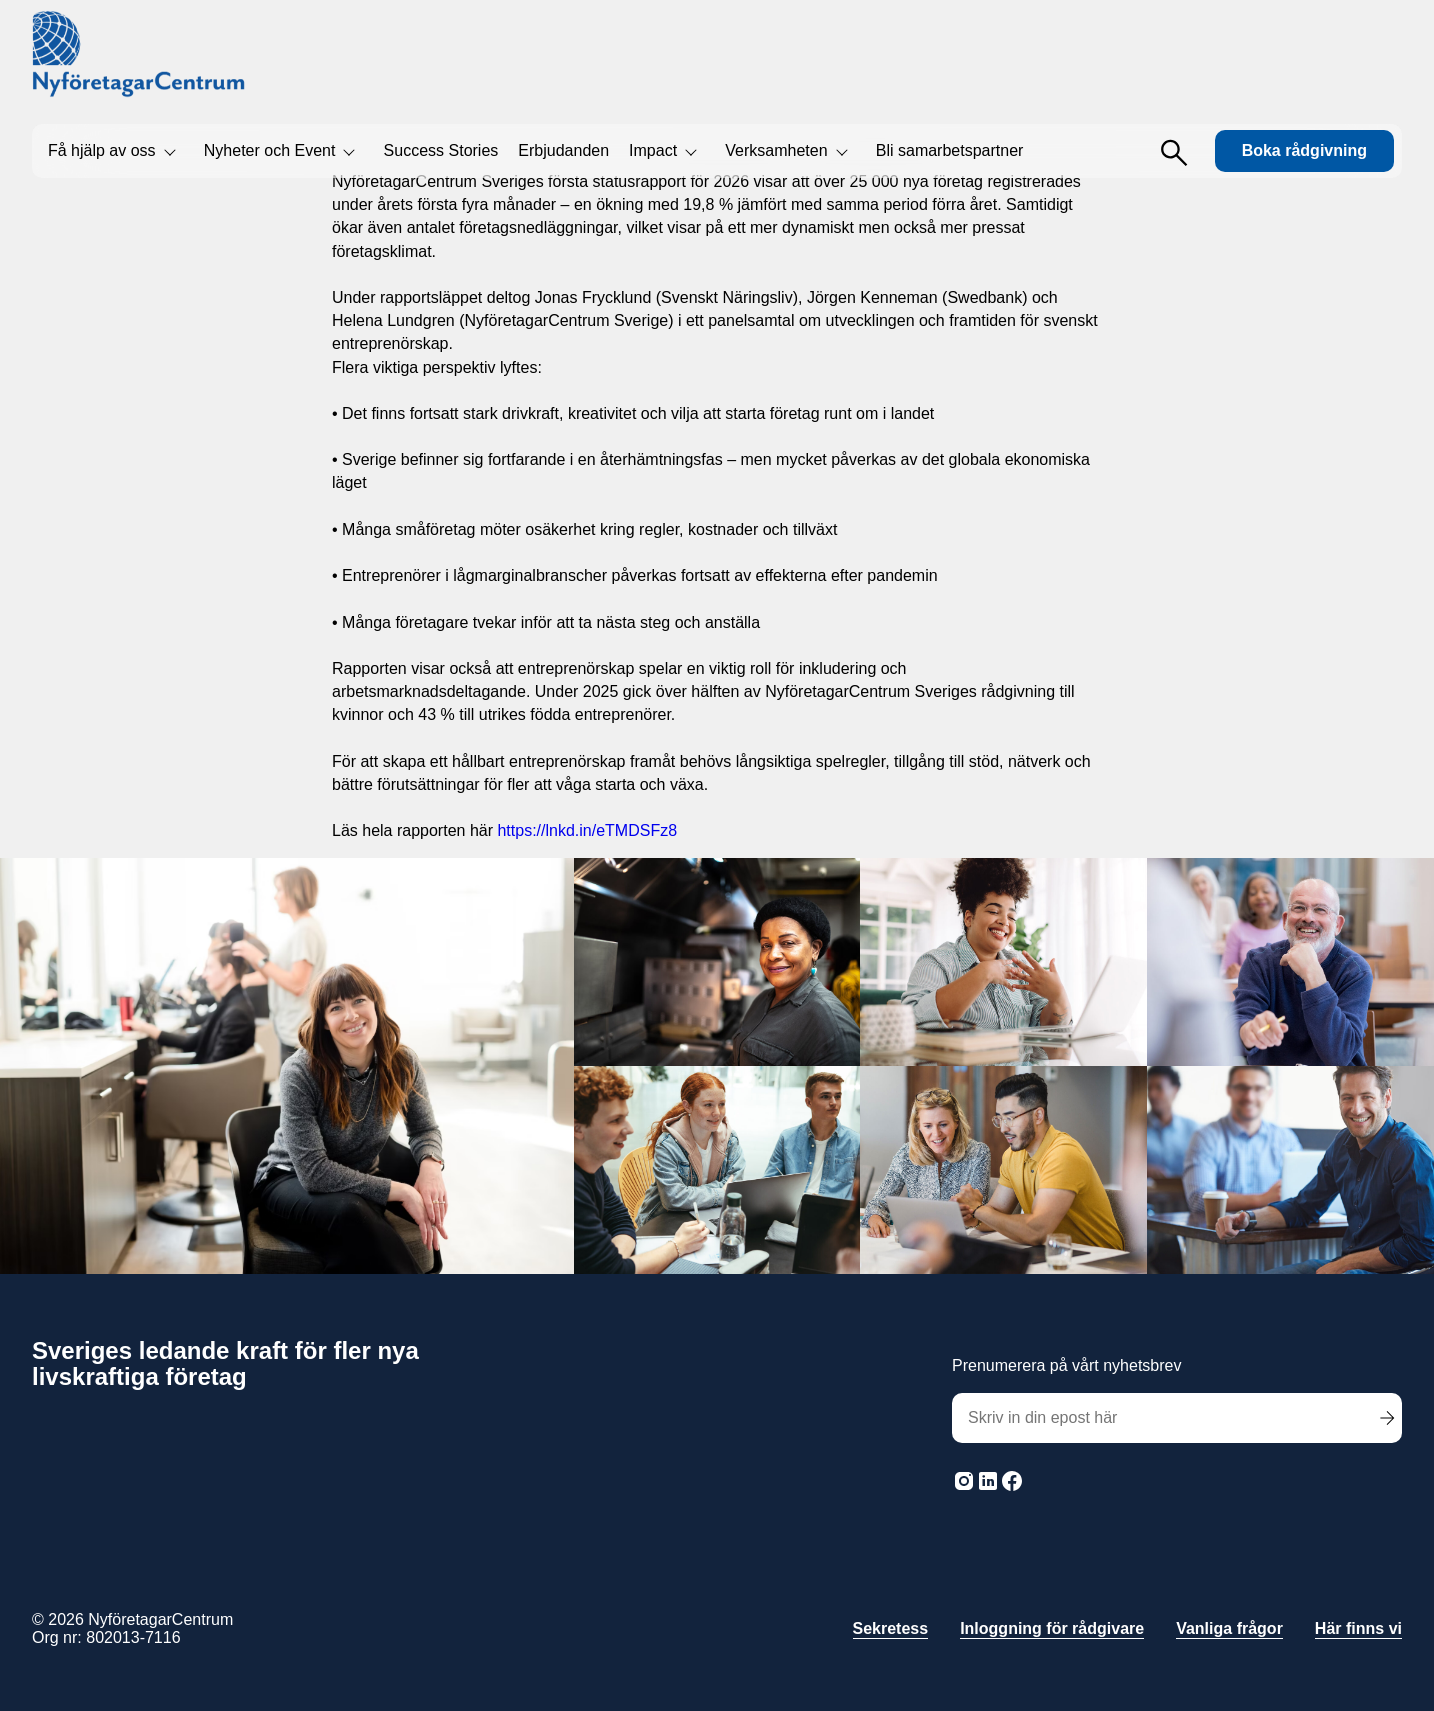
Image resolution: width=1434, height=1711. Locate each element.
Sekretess (891, 1628)
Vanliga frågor (1229, 1628)
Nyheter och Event (270, 150)
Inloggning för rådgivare (1052, 1628)
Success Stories (441, 150)
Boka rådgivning (1304, 150)
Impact (653, 150)
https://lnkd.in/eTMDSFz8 (587, 830)
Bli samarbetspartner (950, 150)
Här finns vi (1358, 1628)
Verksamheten (776, 150)
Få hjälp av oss (102, 150)
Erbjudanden (563, 150)
